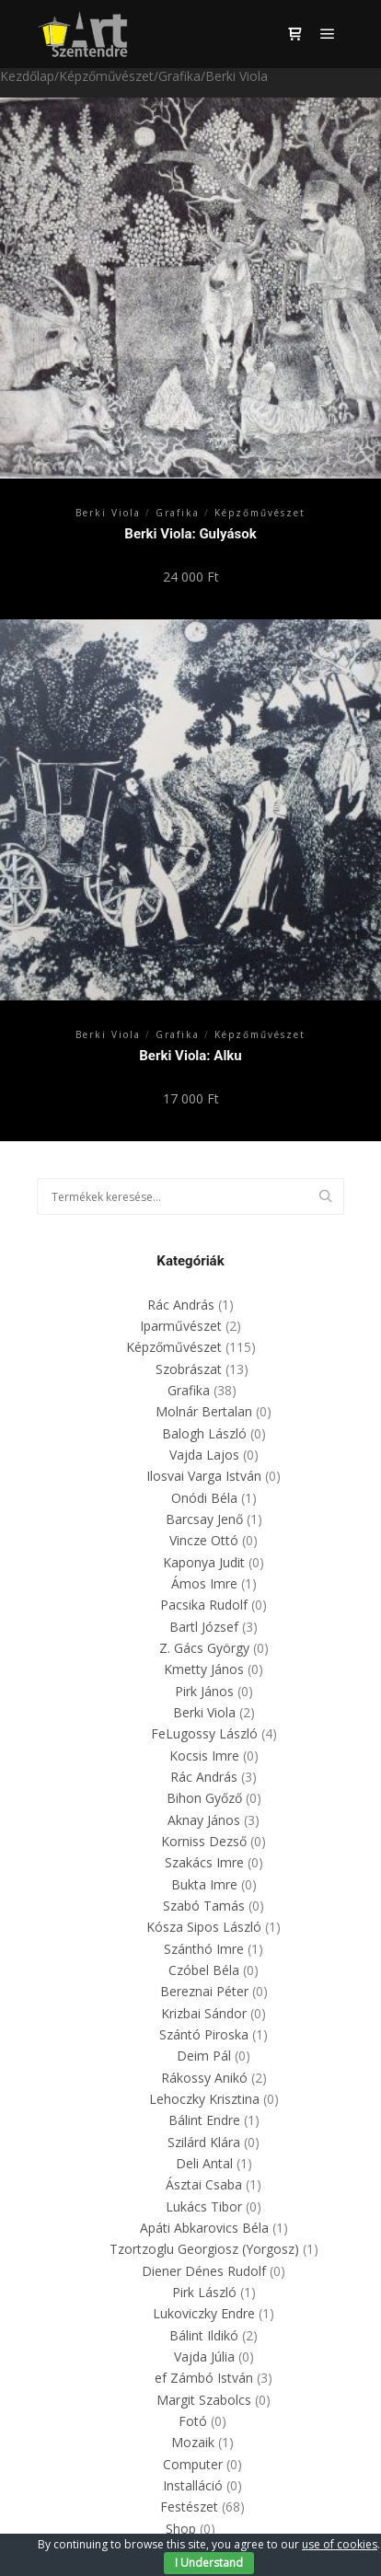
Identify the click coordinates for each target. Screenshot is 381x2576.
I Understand (209, 2562)
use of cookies (339, 2544)
